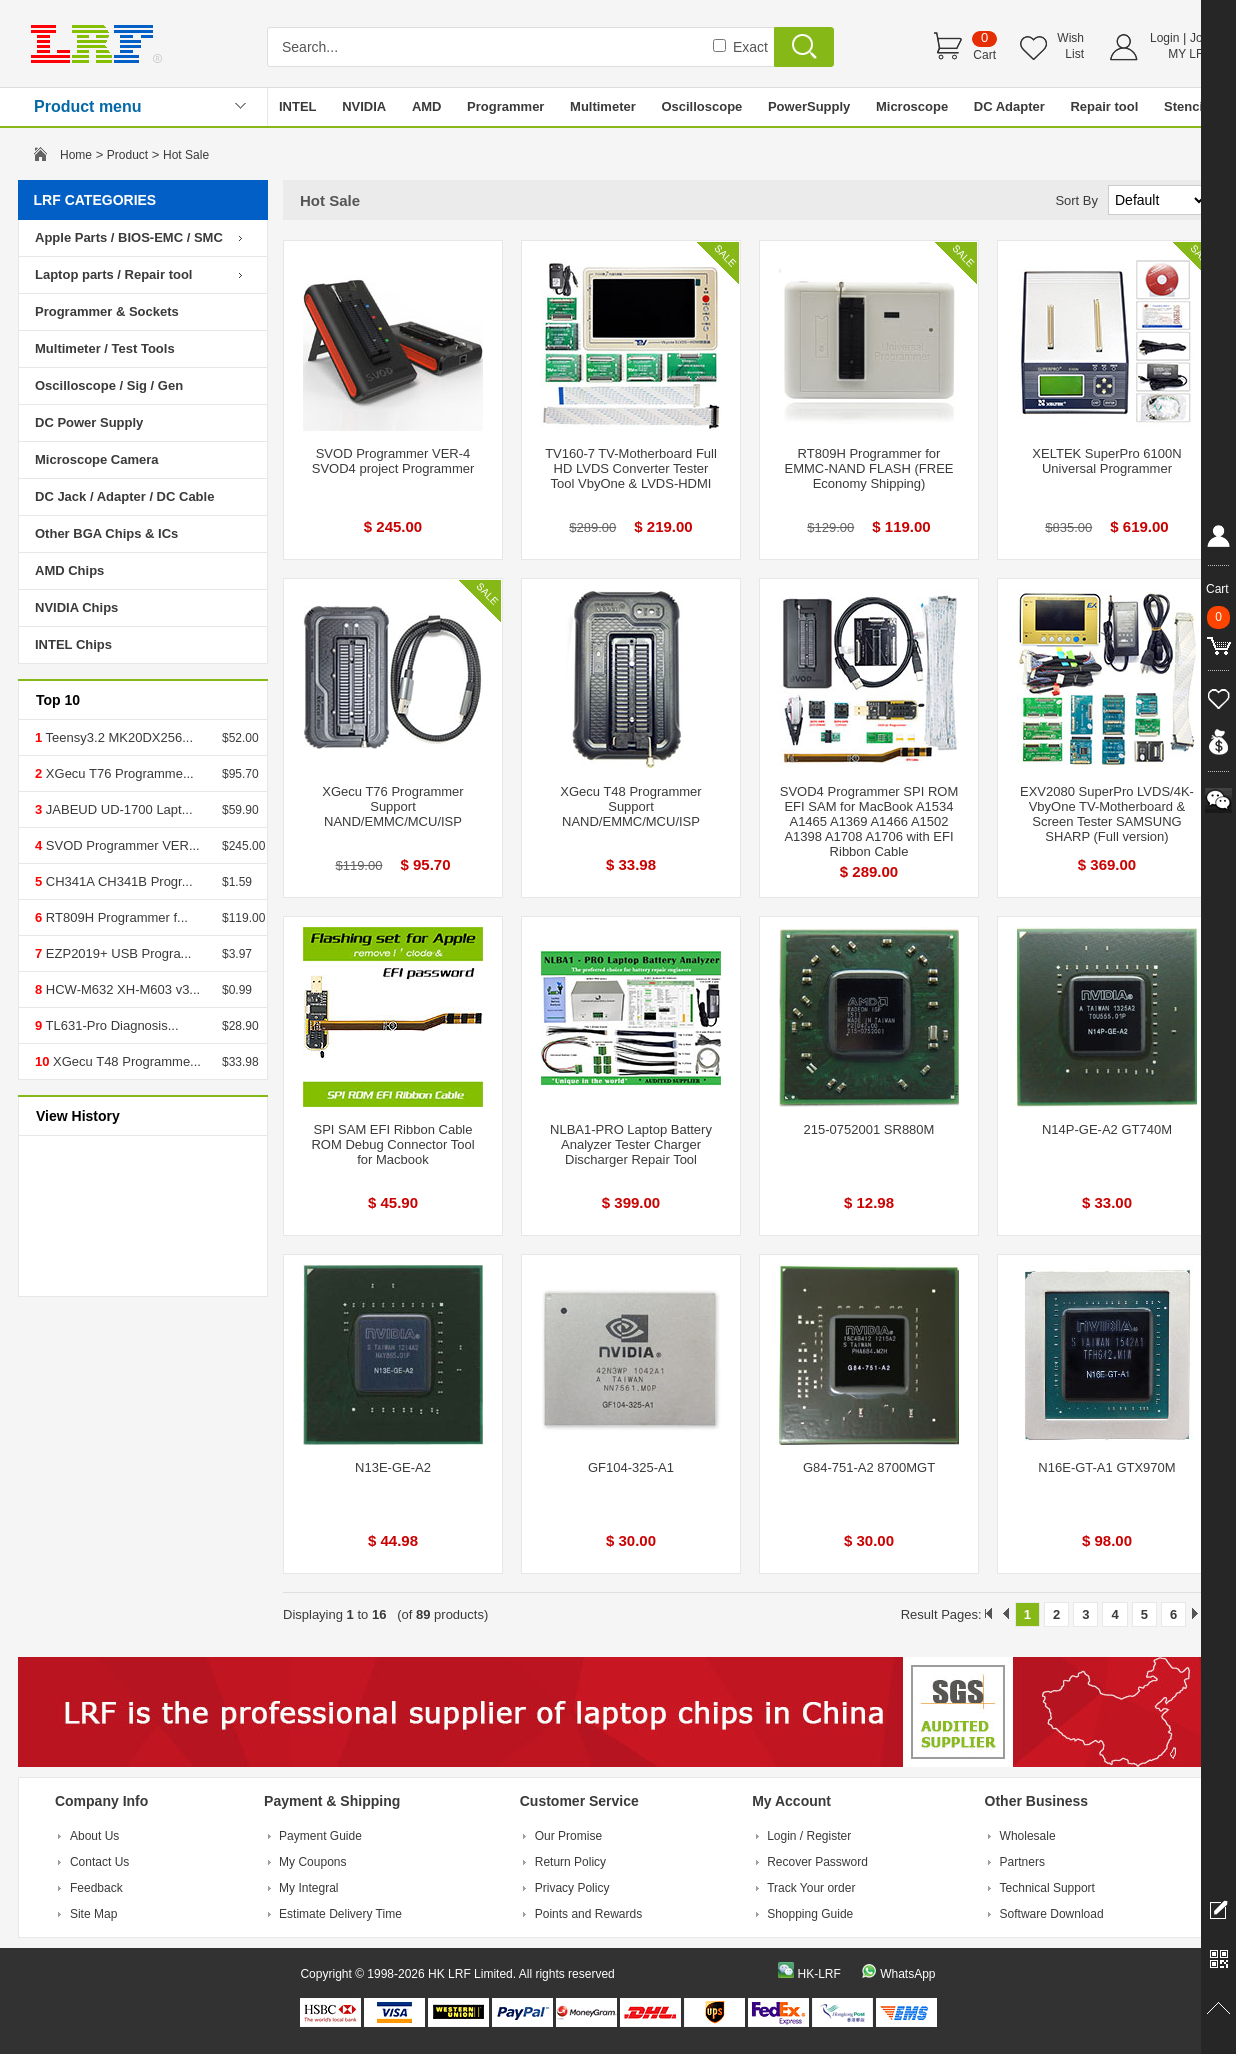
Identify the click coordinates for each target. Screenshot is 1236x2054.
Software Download (1052, 1914)
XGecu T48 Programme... (125, 1061)
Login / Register (809, 1836)
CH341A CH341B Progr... (117, 881)
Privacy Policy (572, 1888)
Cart (984, 55)
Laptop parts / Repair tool (113, 274)
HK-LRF (818, 1974)
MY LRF (1190, 54)
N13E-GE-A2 (393, 1467)
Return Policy (570, 1862)
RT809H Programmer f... (115, 917)
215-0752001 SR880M (869, 1129)
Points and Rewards (588, 1914)
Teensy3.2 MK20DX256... (117, 737)
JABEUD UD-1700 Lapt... (117, 809)
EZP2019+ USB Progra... (116, 953)
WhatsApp (907, 1974)
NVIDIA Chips (76, 607)
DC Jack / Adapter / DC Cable (124, 496)
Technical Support (1047, 1888)
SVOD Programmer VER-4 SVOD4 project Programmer (393, 461)
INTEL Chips (73, 644)
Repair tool (1104, 106)
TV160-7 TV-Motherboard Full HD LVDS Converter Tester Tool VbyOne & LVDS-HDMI (631, 468)
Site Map (93, 1914)
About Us (94, 1836)
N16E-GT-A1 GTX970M (1106, 1467)
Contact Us (99, 1862)
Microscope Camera (97, 459)
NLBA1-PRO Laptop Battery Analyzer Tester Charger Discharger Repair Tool (631, 1144)
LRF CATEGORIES (95, 200)
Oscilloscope (701, 106)
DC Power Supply (89, 422)
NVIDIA (364, 106)
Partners (1022, 1862)
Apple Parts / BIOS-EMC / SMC (129, 237)
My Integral (308, 1888)
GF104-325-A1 (631, 1467)
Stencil (1185, 106)
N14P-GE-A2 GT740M (1107, 1129)
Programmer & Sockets (107, 311)
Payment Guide (320, 1836)
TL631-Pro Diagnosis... (110, 1025)
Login (1164, 38)
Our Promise (568, 1836)
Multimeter (603, 106)
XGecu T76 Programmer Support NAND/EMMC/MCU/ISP (392, 806)
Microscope (912, 106)
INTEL (298, 106)
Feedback (96, 1888)
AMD (427, 106)
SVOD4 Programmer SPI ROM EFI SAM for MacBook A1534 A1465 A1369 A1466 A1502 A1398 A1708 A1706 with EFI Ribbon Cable (869, 821)
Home (76, 155)
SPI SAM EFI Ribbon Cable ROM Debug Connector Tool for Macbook (392, 1144)
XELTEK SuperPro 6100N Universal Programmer (1106, 461)
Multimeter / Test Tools (105, 348)
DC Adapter (1009, 106)
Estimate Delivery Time (340, 1914)
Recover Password (817, 1862)
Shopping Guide (810, 1914)
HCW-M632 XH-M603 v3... (121, 989)
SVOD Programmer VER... (120, 845)
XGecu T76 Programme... (118, 773)
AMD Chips (69, 570)
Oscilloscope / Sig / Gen (109, 385)
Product (127, 155)
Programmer (505, 106)
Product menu (88, 106)
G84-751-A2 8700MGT (869, 1467)
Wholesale (1028, 1836)
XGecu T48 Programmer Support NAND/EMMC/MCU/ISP (630, 806)
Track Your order (811, 1888)
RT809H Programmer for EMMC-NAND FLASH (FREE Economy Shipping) (868, 468)
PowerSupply (809, 106)
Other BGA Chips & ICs (106, 533)
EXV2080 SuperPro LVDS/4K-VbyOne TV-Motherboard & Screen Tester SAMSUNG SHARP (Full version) (1107, 814)
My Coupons (312, 1862)
